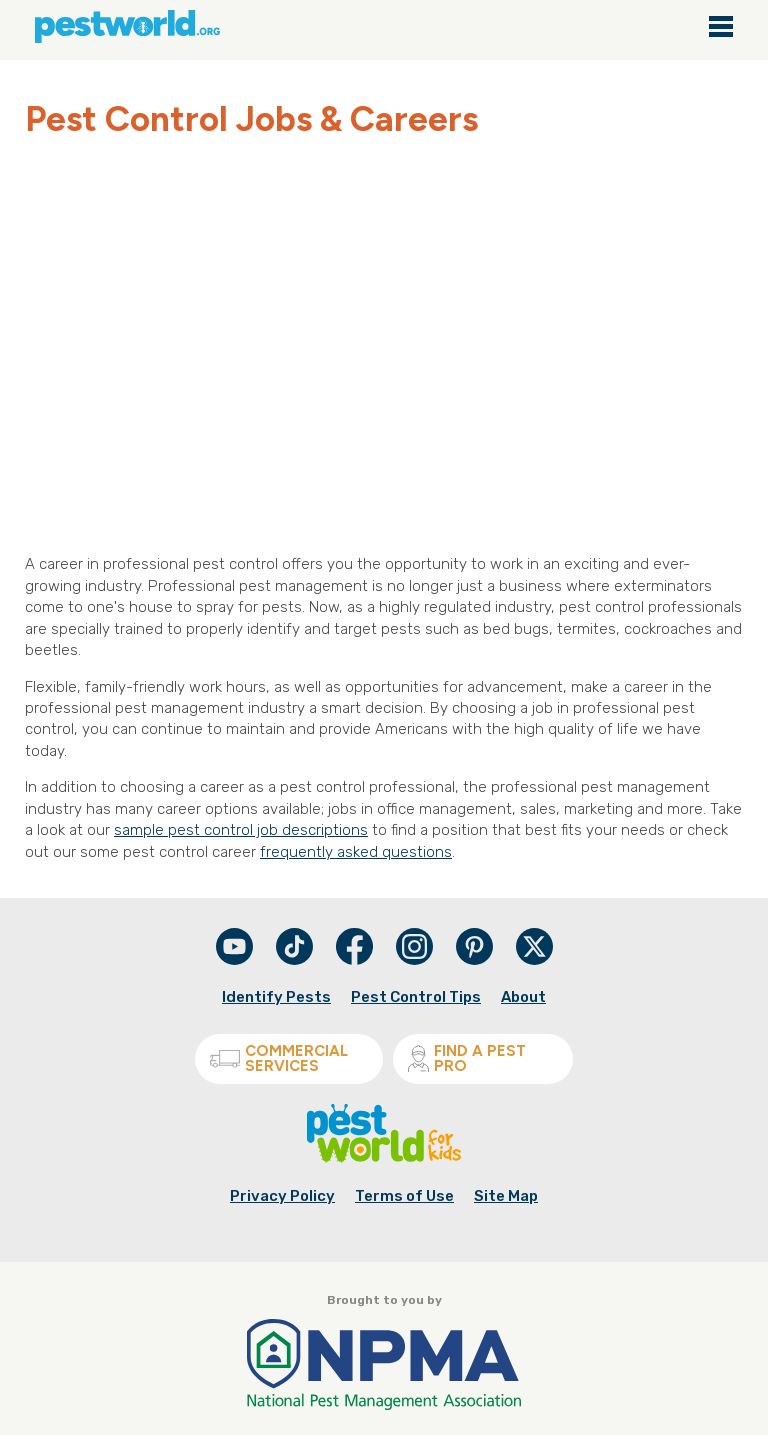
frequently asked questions (356, 852)
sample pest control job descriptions (241, 830)
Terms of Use (404, 1196)
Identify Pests (276, 997)
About (523, 997)
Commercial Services (279, 1058)
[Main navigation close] (721, 28)
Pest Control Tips (416, 997)
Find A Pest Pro (467, 1058)
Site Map (506, 1196)
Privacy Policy (282, 1196)
